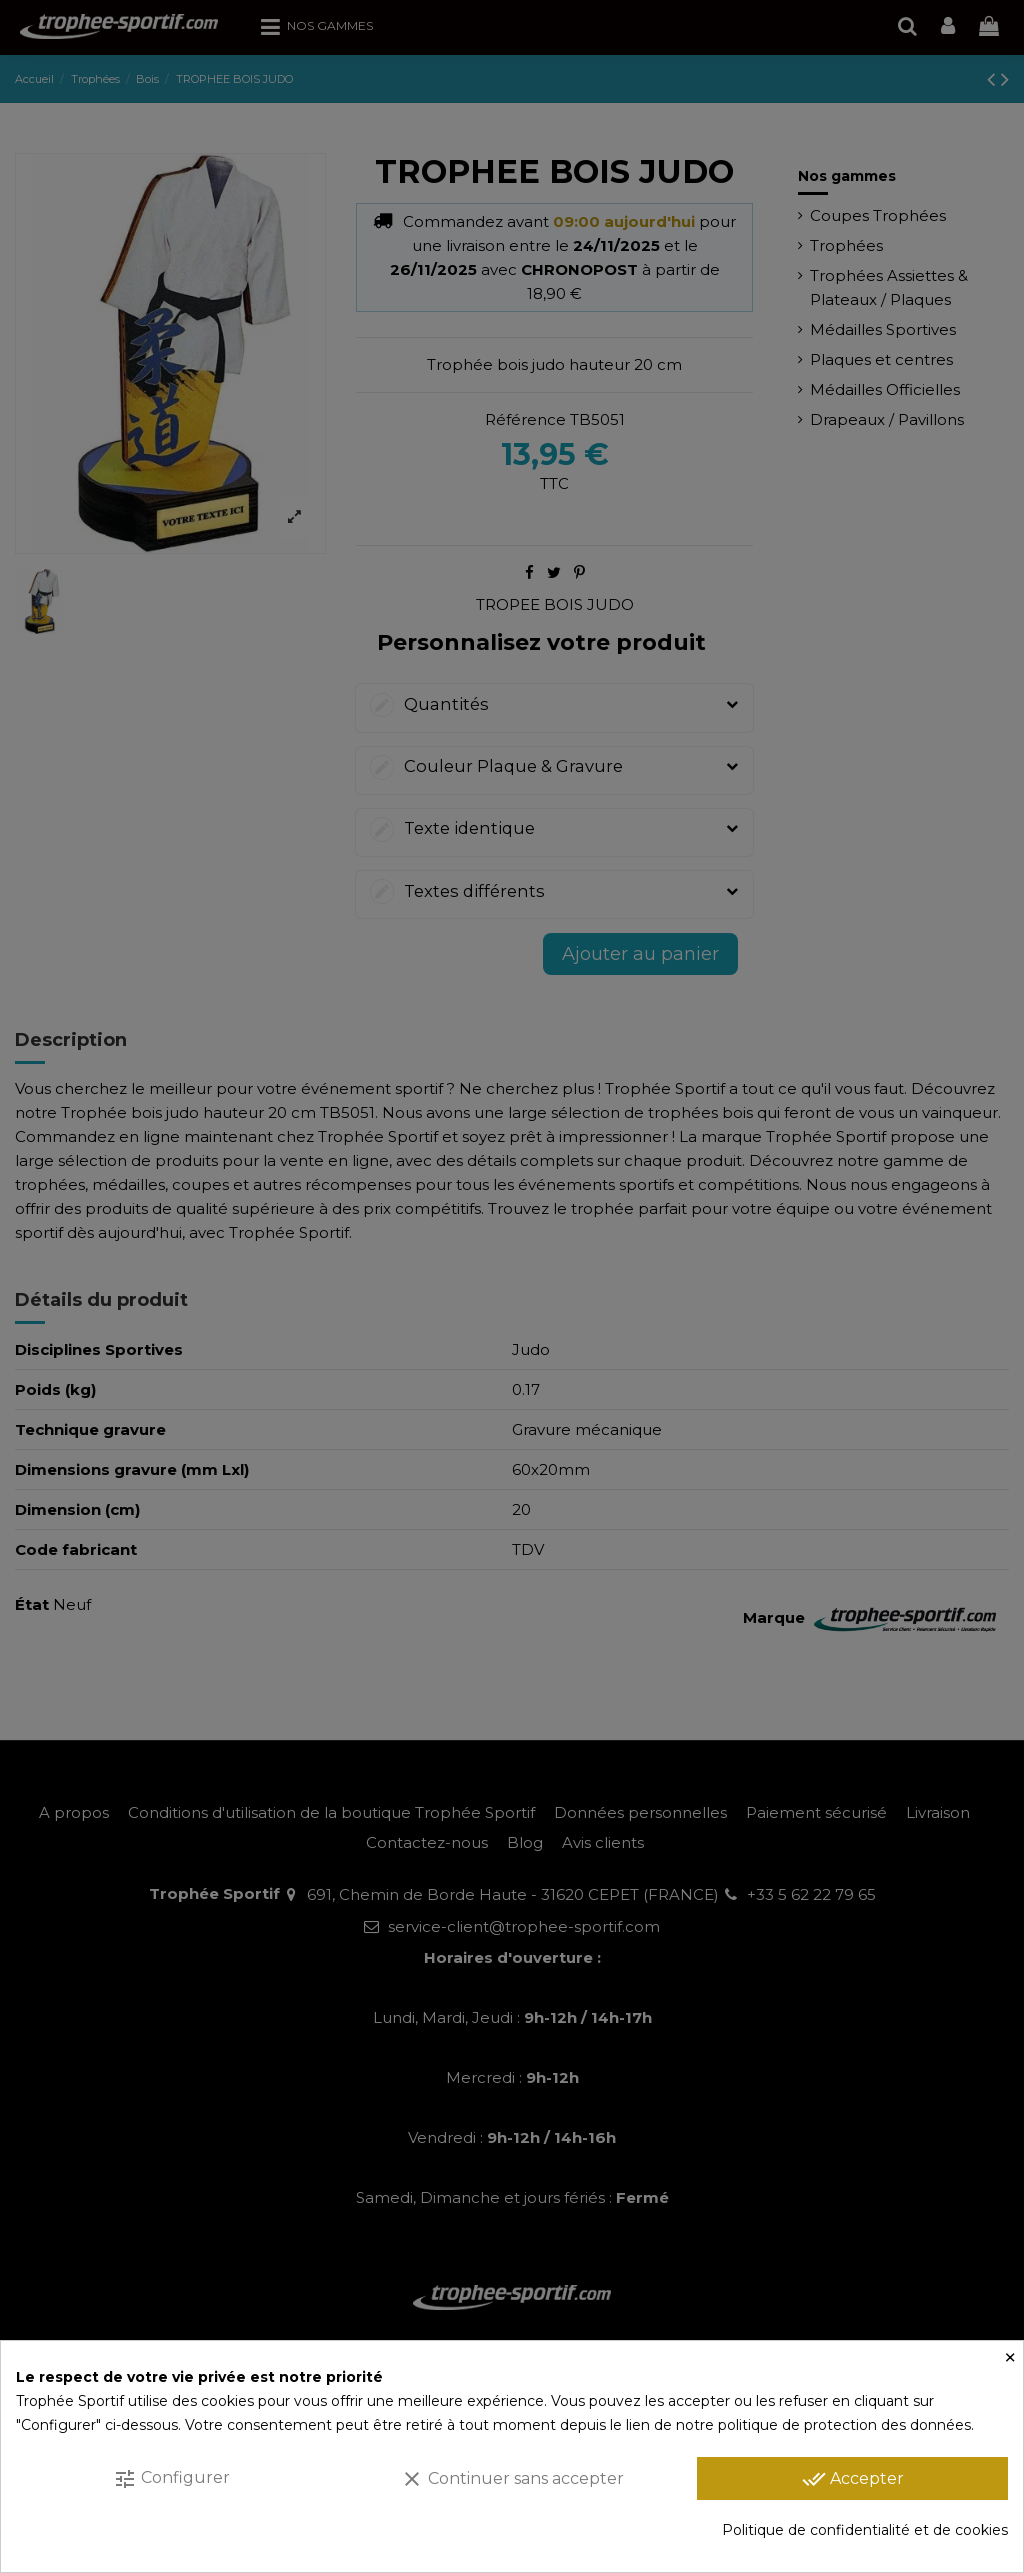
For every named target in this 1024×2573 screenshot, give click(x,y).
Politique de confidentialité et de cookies (865, 2530)
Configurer (171, 2479)
